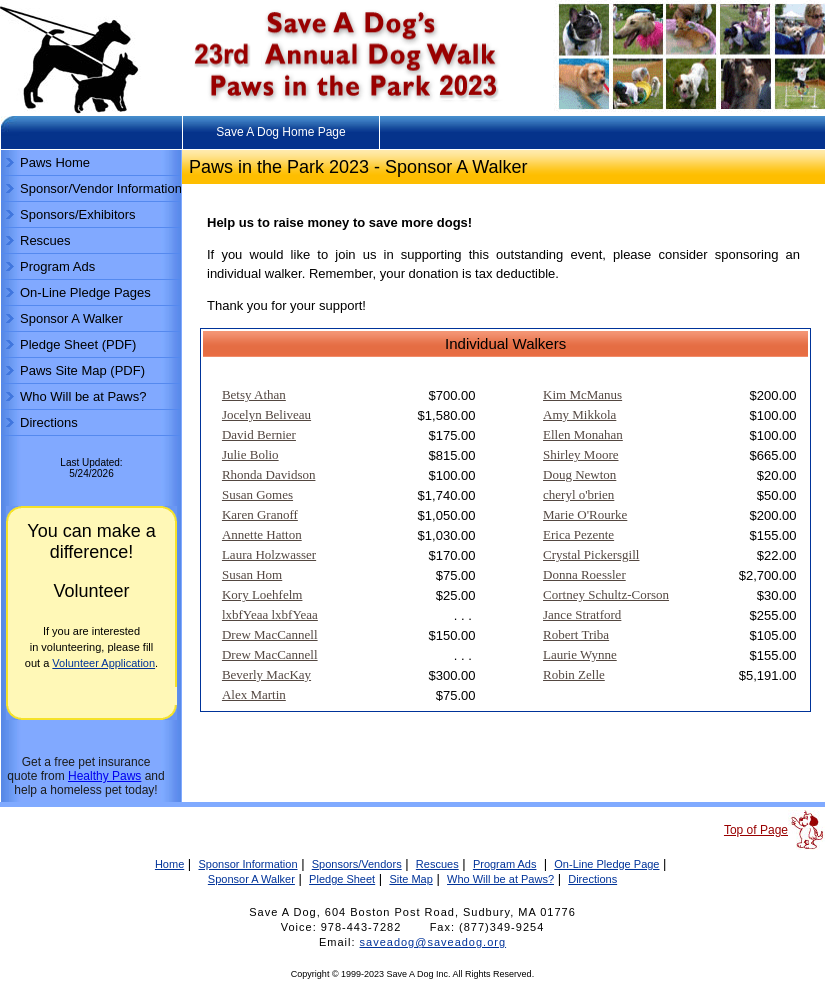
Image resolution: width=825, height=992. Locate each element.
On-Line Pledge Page (606, 864)
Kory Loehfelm (262, 594)
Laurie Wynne (580, 654)
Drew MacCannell (270, 634)
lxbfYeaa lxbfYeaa (270, 614)
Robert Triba (576, 634)
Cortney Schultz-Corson (606, 594)
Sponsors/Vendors (357, 864)
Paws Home (55, 162)
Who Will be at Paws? (83, 396)
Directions (49, 422)
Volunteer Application (103, 663)
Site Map (410, 879)
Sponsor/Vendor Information (101, 188)
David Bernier (259, 434)
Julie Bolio (250, 454)
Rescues (45, 240)
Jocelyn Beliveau (266, 414)
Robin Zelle (574, 674)
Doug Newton (579, 474)
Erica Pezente (578, 534)
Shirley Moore (580, 454)
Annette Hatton (262, 534)
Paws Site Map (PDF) (82, 370)
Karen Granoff (260, 514)
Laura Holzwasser (269, 554)
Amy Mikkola (579, 414)
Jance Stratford (582, 614)
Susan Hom (252, 574)
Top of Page (756, 830)
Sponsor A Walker (71, 318)
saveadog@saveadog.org (433, 942)
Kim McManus (582, 394)
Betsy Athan (254, 394)
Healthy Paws (104, 776)
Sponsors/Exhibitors (78, 214)
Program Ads (57, 266)
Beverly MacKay (266, 674)
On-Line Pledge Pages (85, 292)
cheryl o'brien (578, 494)
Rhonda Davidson (269, 474)
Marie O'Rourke (585, 514)
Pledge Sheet (342, 879)
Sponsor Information (247, 864)
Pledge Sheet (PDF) (78, 344)
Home (169, 864)
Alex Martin (254, 694)
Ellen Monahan (583, 434)
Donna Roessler (584, 574)
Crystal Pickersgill (591, 554)
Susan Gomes (257, 494)
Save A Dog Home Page (280, 132)
